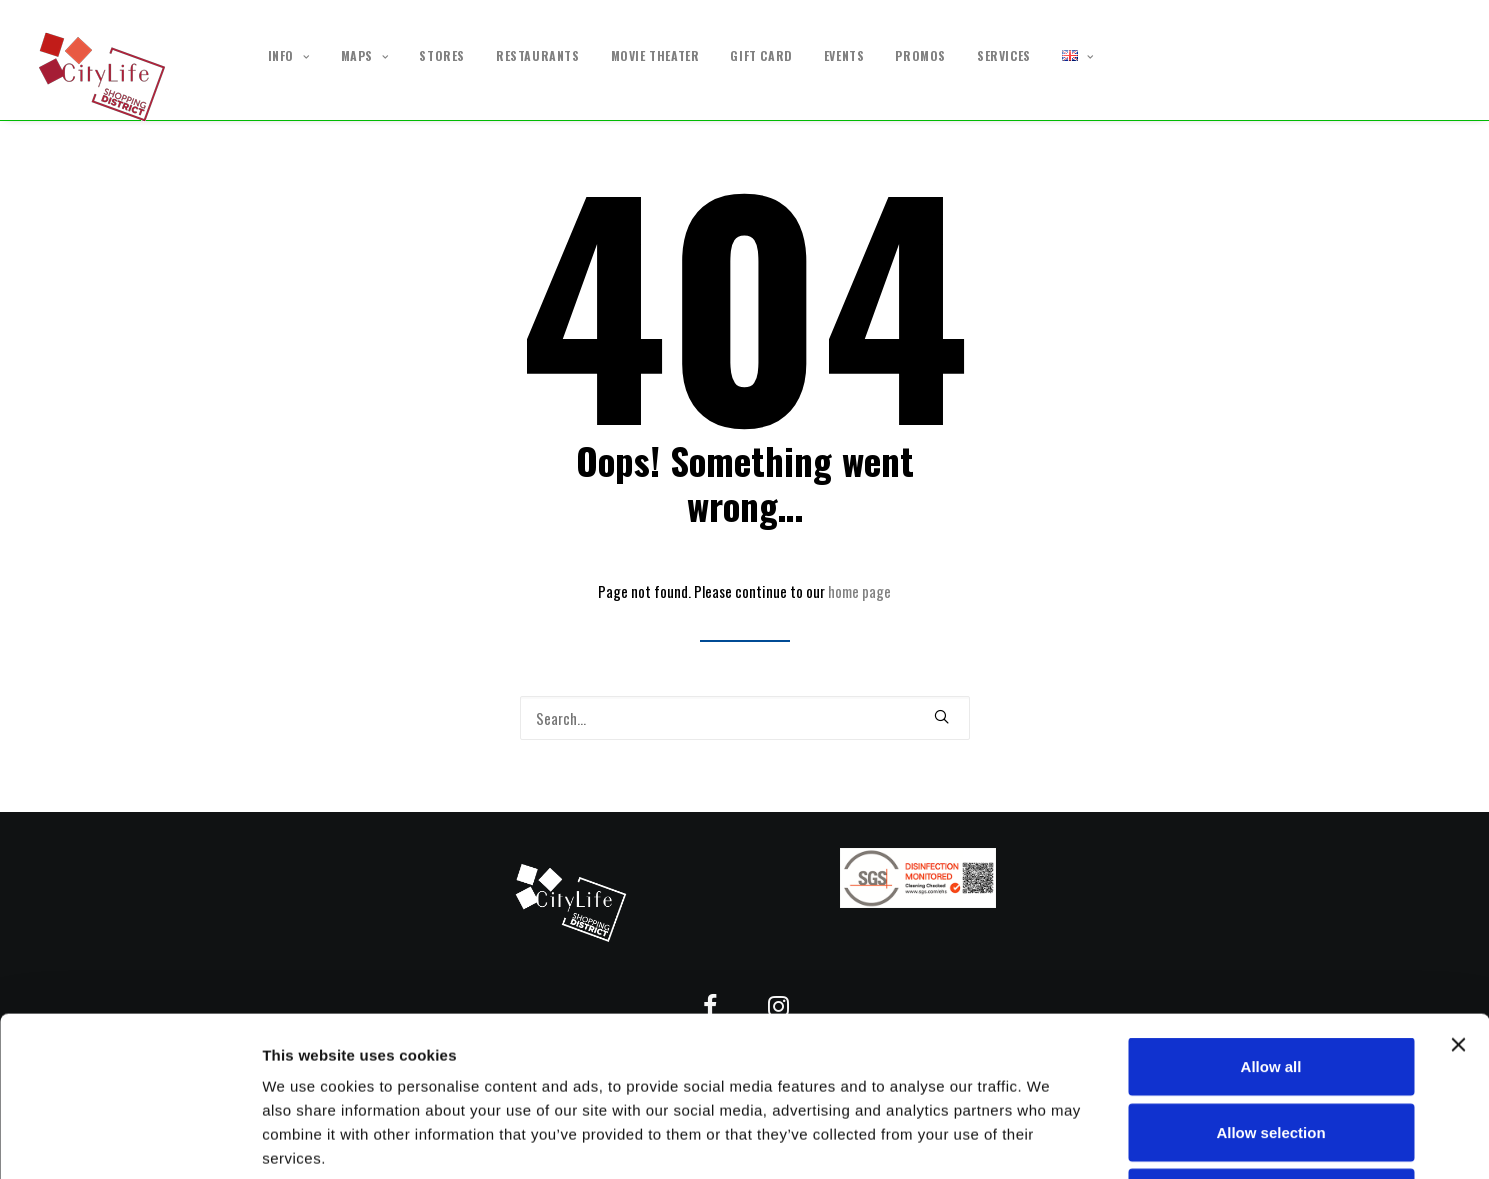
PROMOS (920, 56)
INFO (289, 56)
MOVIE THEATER (655, 56)
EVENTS (844, 56)
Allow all (1271, 916)
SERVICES (1004, 56)
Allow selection (1270, 982)
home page (859, 591)
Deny (1271, 1047)
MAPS (365, 56)
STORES (442, 56)
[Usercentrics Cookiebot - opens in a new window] (129, 1140)
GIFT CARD (761, 56)
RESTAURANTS (538, 56)
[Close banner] (1458, 895)
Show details (1049, 1139)
